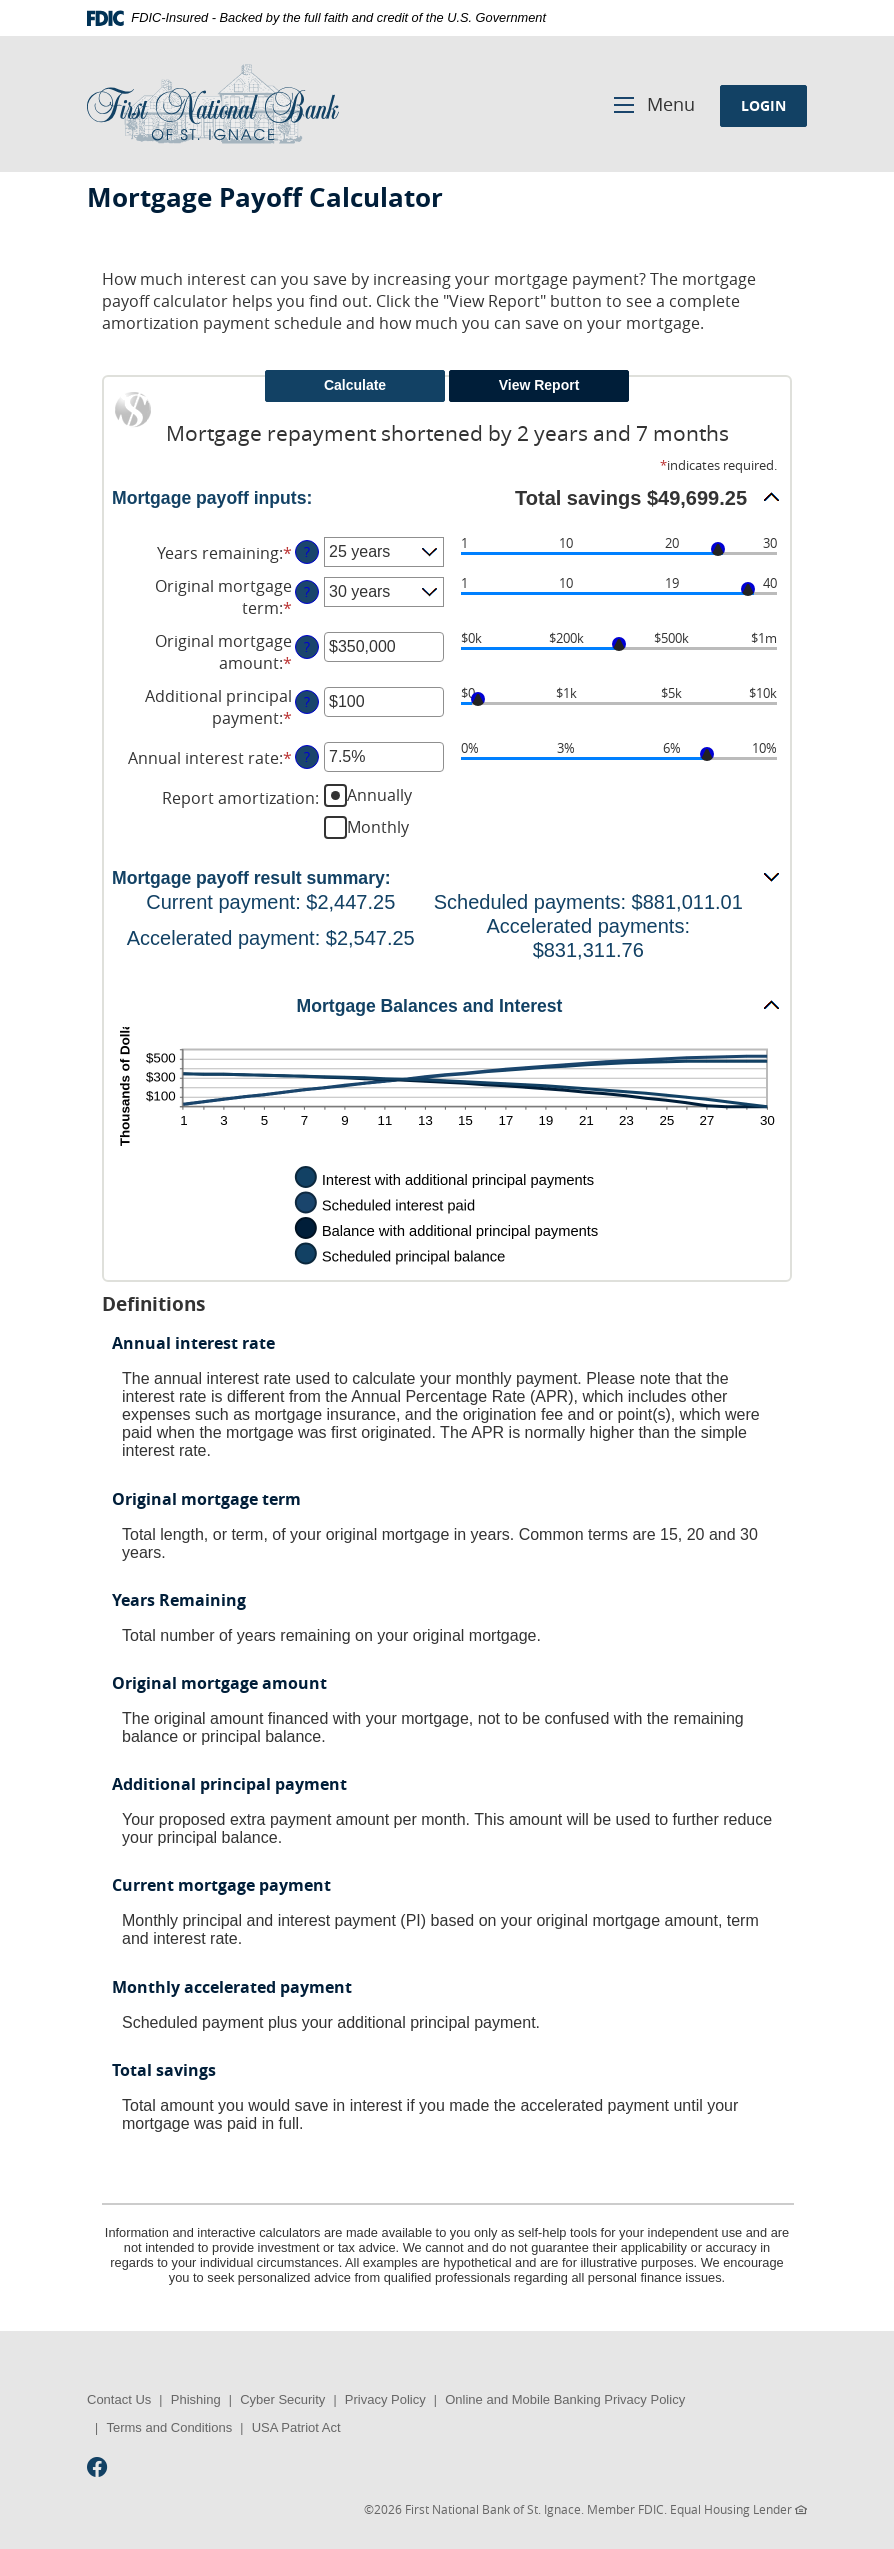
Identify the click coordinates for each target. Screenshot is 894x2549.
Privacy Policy (385, 2399)
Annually (379, 795)
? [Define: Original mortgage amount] (307, 646)
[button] (447, 497)
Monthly (378, 827)
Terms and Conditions (169, 2427)
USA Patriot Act (296, 2427)
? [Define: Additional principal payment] (307, 701)
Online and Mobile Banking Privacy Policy (565, 2399)
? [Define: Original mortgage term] (307, 591)
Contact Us (119, 2399)
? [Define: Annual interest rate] (307, 756)
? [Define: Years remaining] (307, 551)
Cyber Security (282, 2399)
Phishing (196, 2399)
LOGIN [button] (763, 105)
